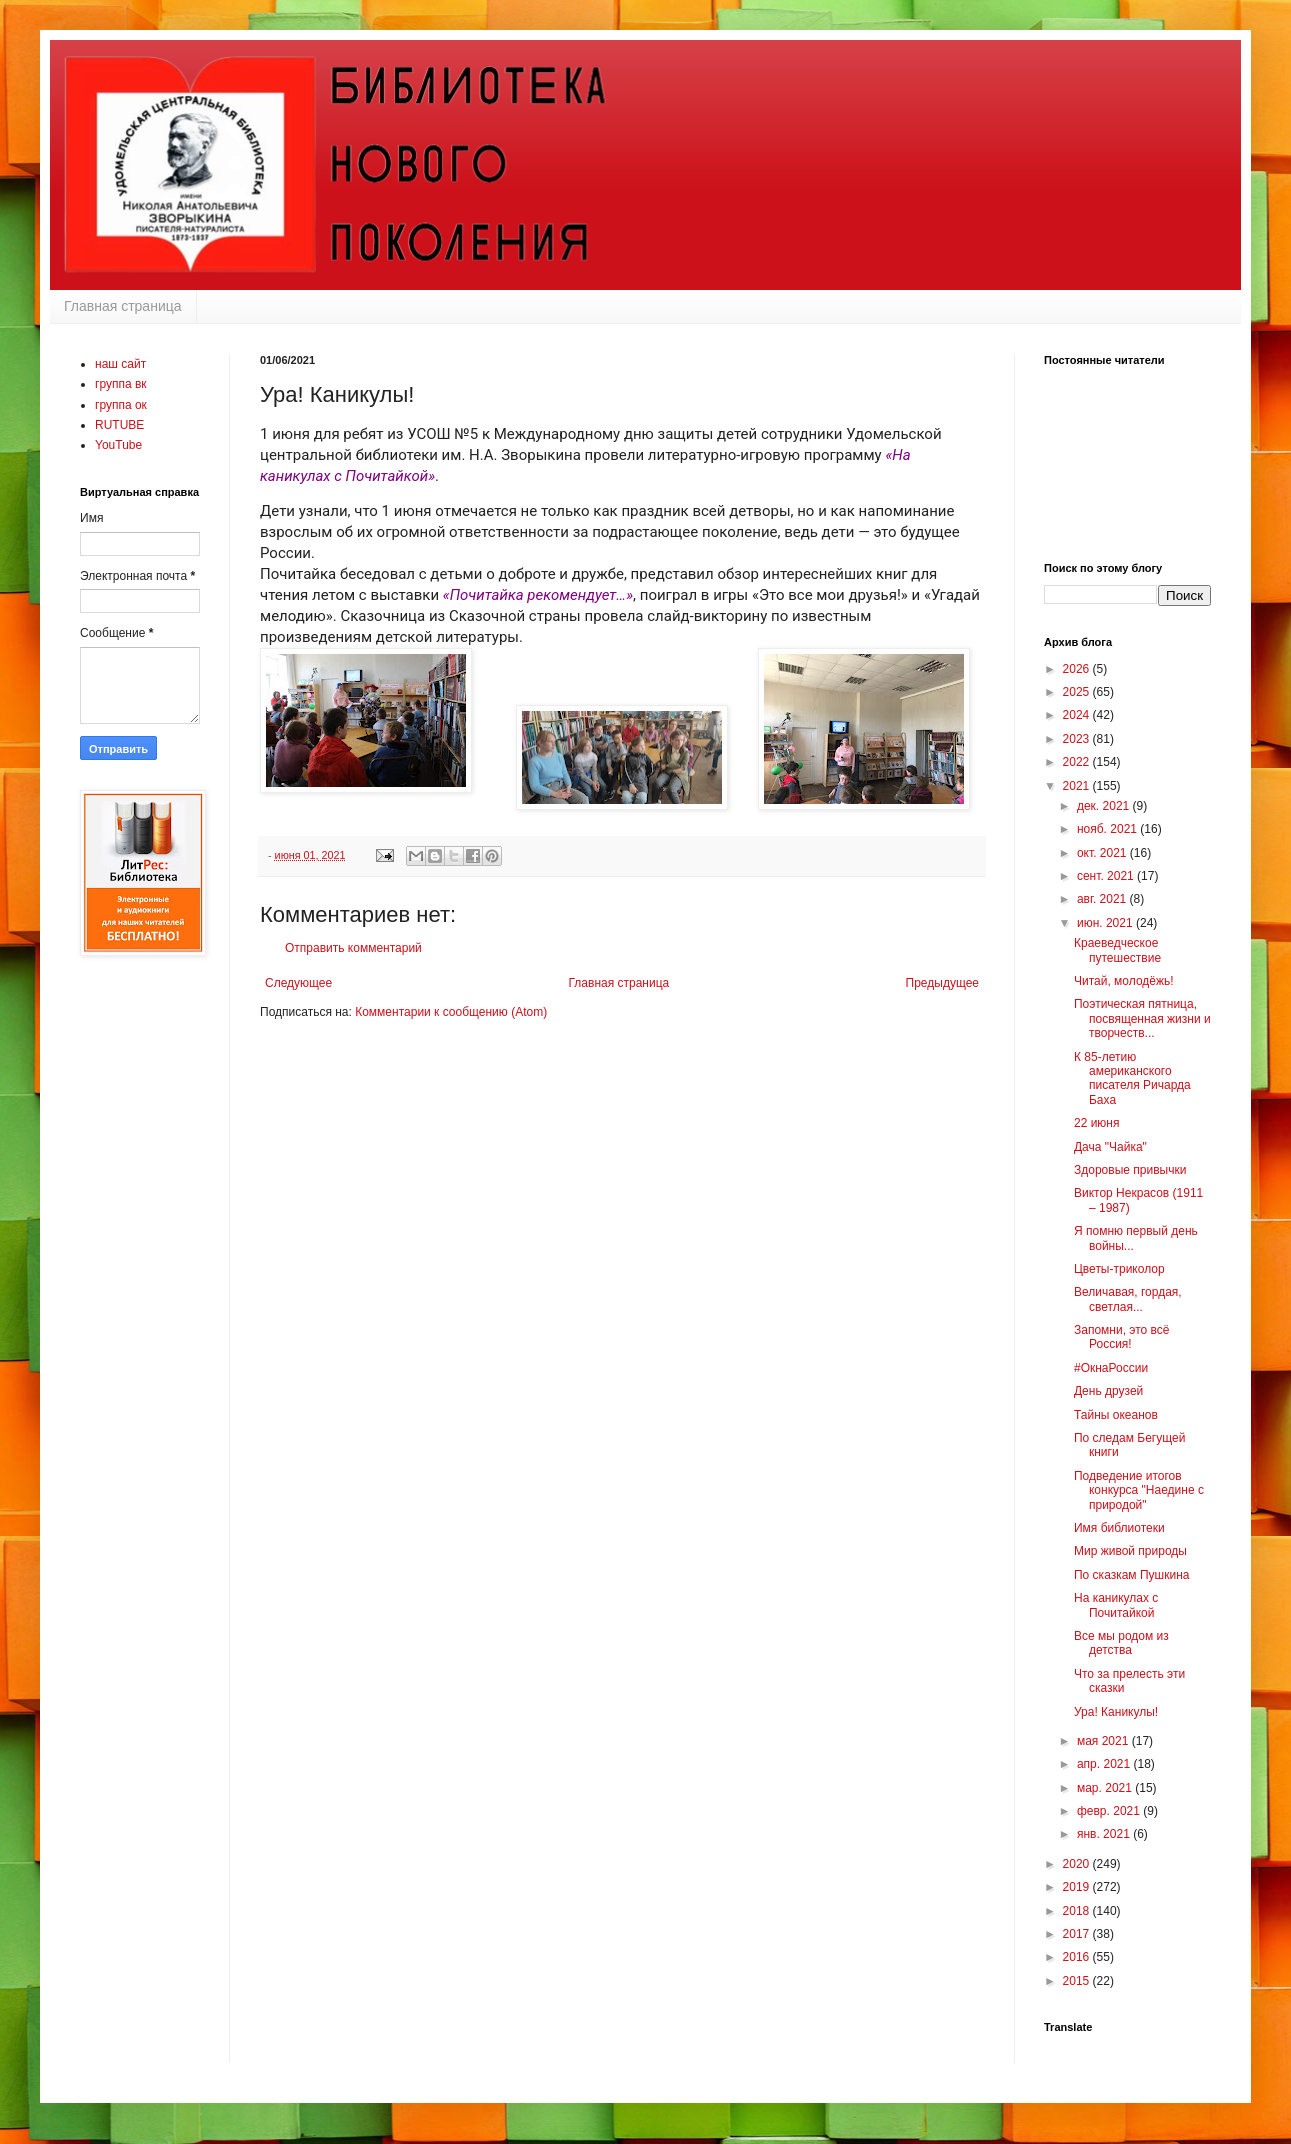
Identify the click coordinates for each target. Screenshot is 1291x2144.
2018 (1078, 1911)
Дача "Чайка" (1110, 1147)
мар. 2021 (1106, 1788)
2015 (1078, 1981)
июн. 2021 (1106, 923)
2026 (1078, 669)
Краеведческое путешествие (1117, 950)
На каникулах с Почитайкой (1116, 1605)
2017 (1078, 1934)
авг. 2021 (1103, 899)
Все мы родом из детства (1121, 1643)
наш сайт (120, 364)
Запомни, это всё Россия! (1121, 1337)
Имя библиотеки (1119, 1528)
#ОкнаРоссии (1111, 1368)
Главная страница (123, 306)
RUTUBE (119, 425)
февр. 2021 (1110, 1811)
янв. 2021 (1105, 1834)
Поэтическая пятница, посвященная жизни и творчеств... (1142, 1018)
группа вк (121, 384)
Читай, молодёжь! (1124, 981)
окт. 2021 (1103, 853)
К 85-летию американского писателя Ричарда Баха (1132, 1078)
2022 (1078, 762)
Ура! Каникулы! (1116, 1712)
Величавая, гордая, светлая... (1128, 1299)
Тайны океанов (1116, 1415)
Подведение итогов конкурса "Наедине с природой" (1139, 1490)
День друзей (1108, 1391)
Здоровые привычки (1130, 1170)
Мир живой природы (1130, 1551)
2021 (1078, 786)
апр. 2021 (1105, 1764)
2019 (1078, 1887)
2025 (1078, 692)
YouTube (118, 445)
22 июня (1097, 1123)
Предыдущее (942, 983)
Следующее (298, 983)
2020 (1078, 1864)
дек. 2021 (1105, 806)
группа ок (121, 405)
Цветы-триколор (1119, 1269)
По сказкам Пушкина (1131, 1575)
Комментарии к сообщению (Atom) (451, 1012)
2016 (1078, 1957)
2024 (1078, 715)
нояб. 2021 (1108, 829)
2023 (1078, 739)
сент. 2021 (1107, 876)
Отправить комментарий (353, 948)
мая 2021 (1104, 1741)
